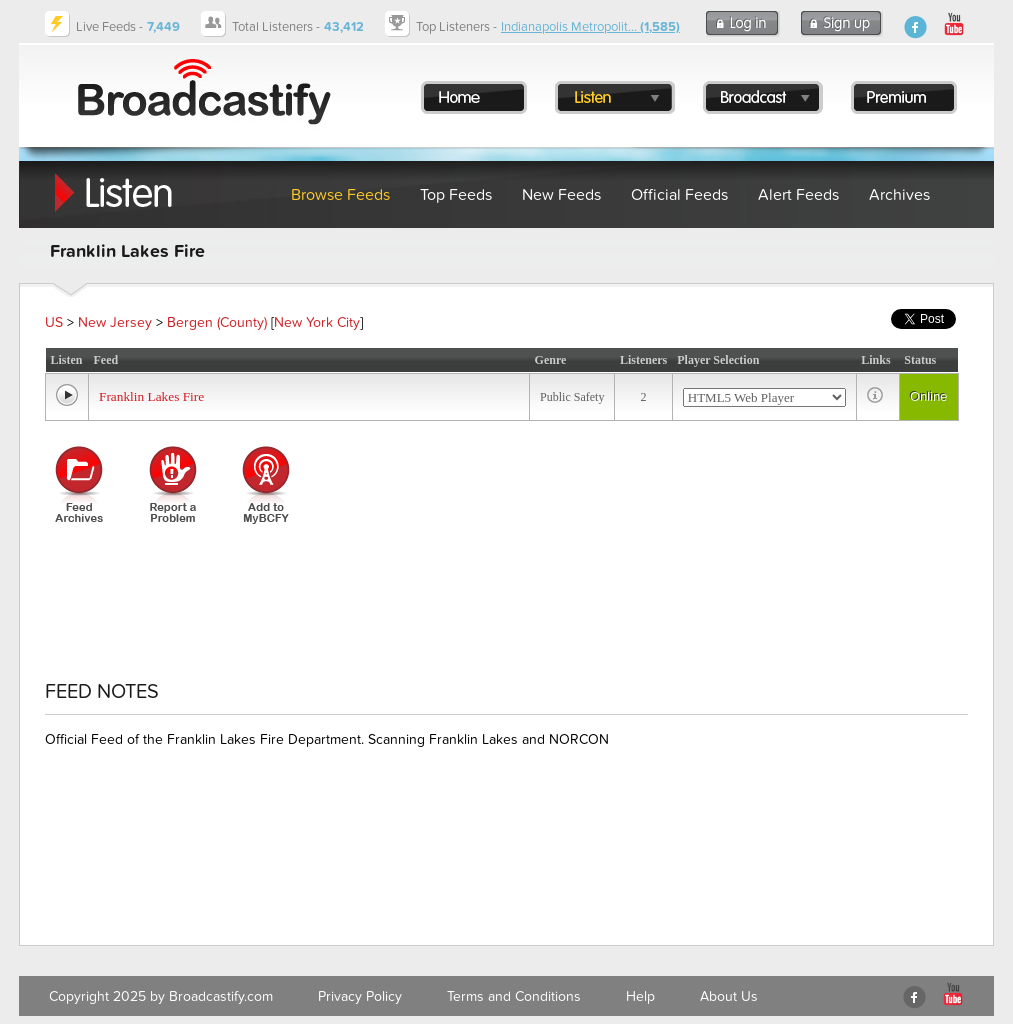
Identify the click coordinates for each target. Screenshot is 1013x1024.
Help (640, 996)
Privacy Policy (360, 996)
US (54, 322)
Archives (899, 195)
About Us (729, 996)
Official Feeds (679, 195)
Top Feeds (456, 195)
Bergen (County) (217, 322)
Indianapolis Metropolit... (590, 27)
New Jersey (115, 322)
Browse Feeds (340, 195)
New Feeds (561, 195)
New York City (317, 322)
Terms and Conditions (514, 996)
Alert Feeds (798, 195)
